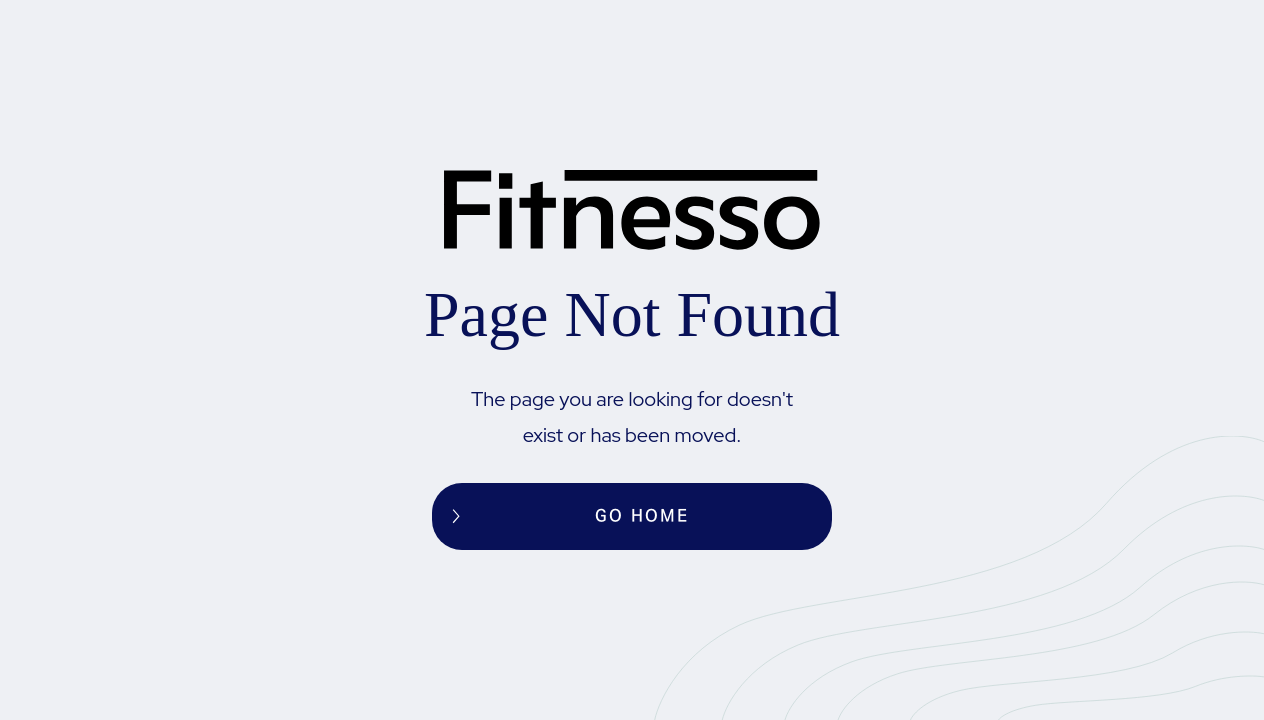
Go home (642, 516)
